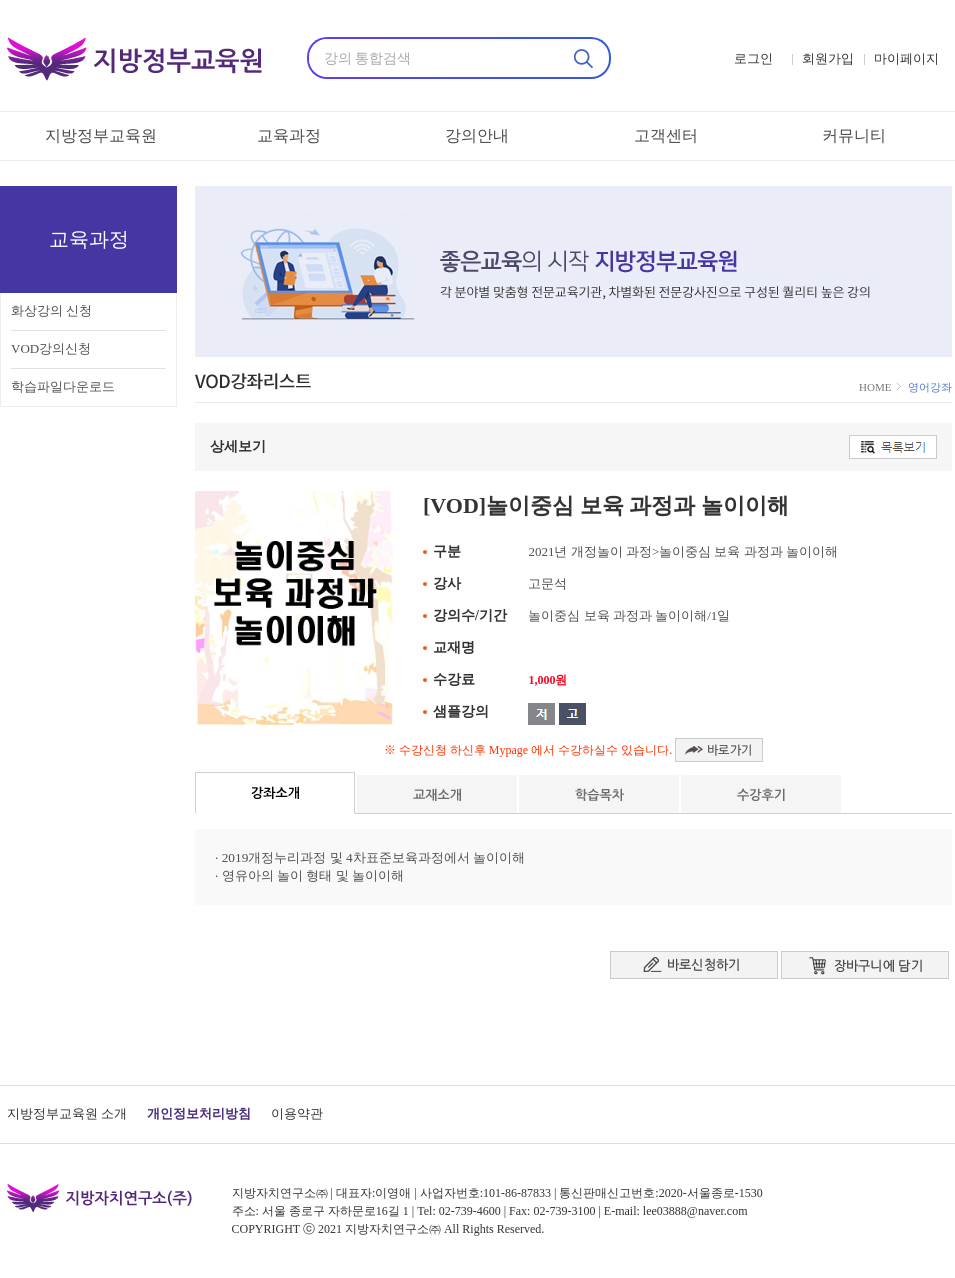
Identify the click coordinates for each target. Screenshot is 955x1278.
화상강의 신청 (51, 310)
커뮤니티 (854, 135)
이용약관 (297, 1113)
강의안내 (477, 135)
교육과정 (289, 135)
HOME (876, 387)
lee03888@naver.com (695, 1211)
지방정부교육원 (101, 135)
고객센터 (666, 135)
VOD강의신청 (51, 348)
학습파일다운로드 (63, 386)
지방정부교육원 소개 (67, 1113)
